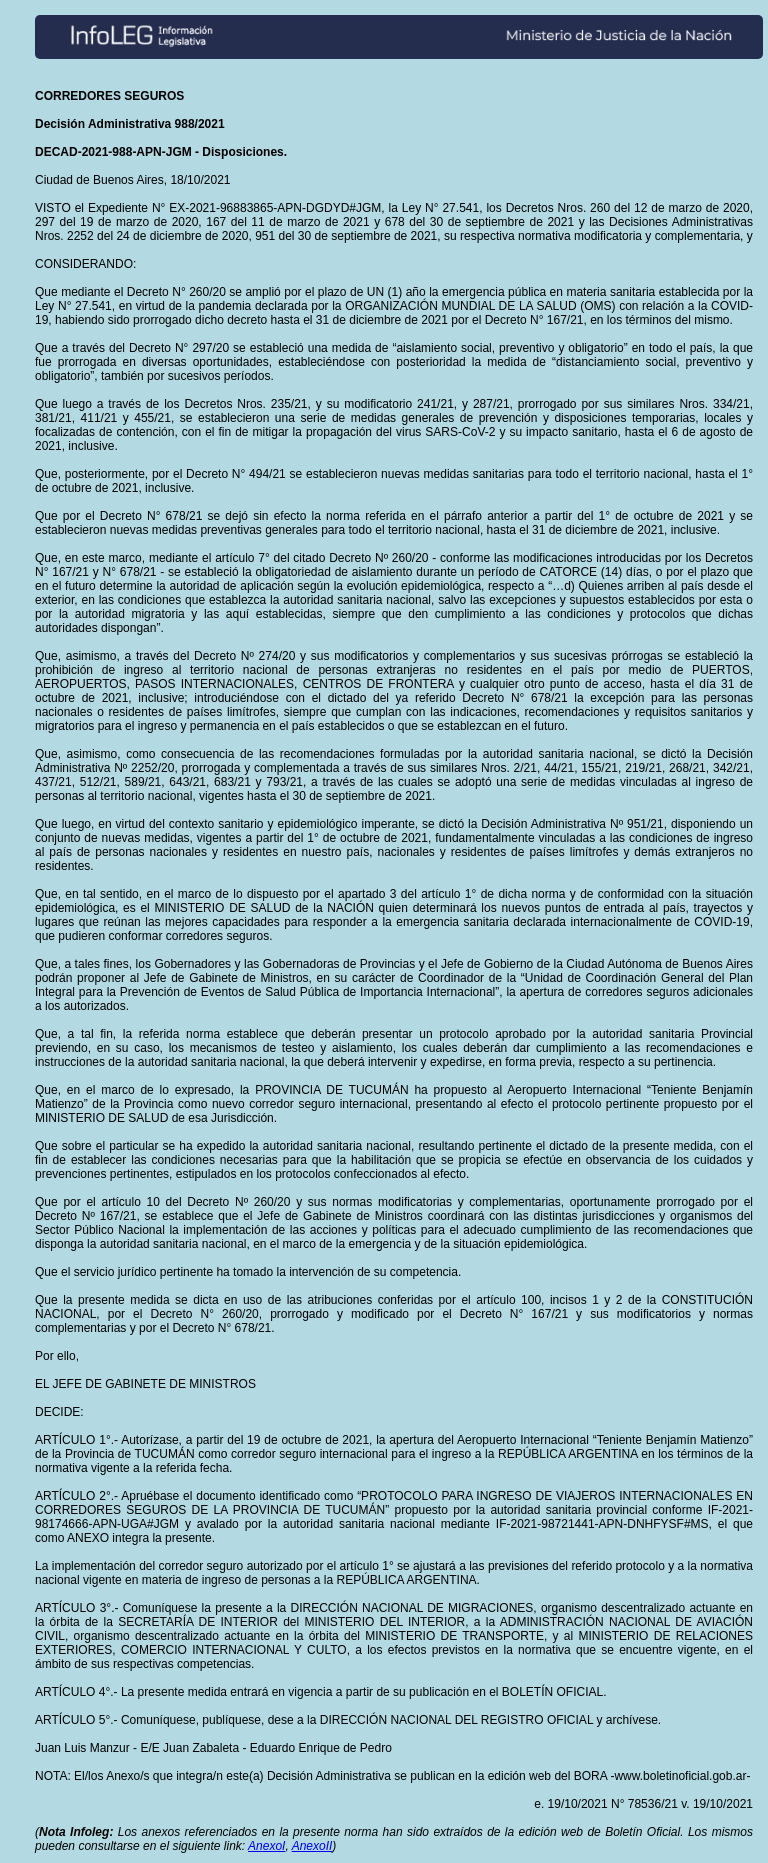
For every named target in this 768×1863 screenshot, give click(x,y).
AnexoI (266, 1846)
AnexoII (312, 1846)
